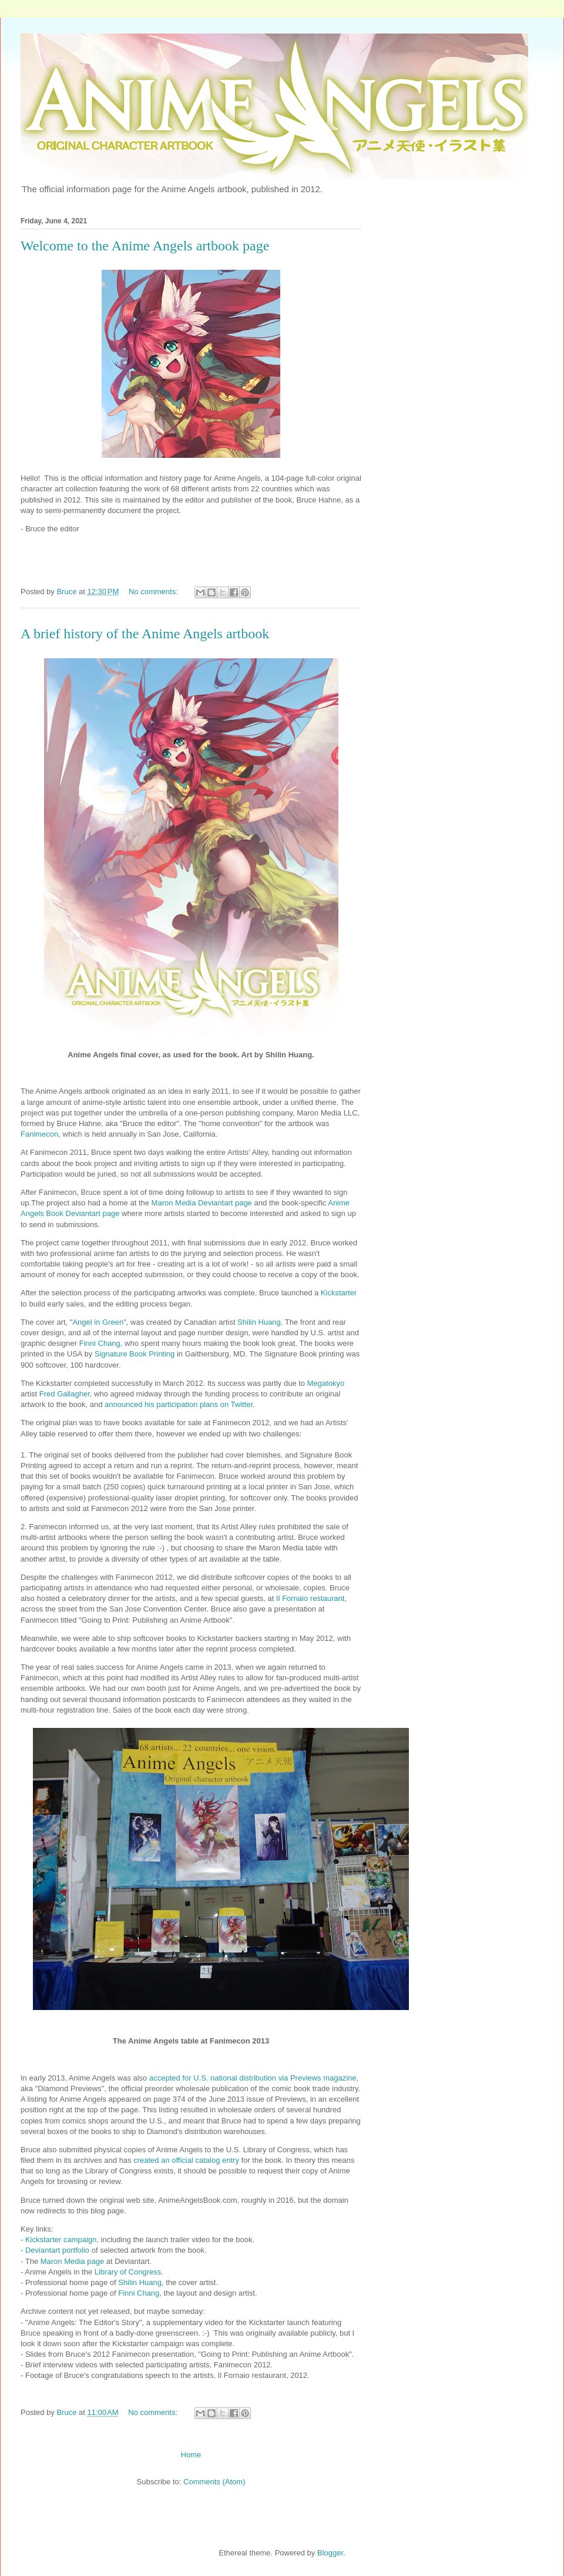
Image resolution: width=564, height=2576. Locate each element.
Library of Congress (128, 2271)
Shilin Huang (259, 1322)
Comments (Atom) (214, 2481)
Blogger (330, 2552)
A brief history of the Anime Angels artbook (145, 633)
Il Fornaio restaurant (310, 1598)
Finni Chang (99, 1343)
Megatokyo (326, 1383)
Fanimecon (39, 1134)
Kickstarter (339, 1292)
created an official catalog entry (186, 2160)
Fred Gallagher (64, 1393)
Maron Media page (72, 2261)
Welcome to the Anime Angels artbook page (145, 245)
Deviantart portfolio (57, 2250)
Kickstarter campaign (60, 2239)
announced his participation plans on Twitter (179, 1404)
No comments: (154, 591)
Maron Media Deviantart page (202, 1202)
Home (191, 2454)
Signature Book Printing (135, 1353)
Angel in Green (97, 1322)
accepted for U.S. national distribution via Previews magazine (253, 2077)
